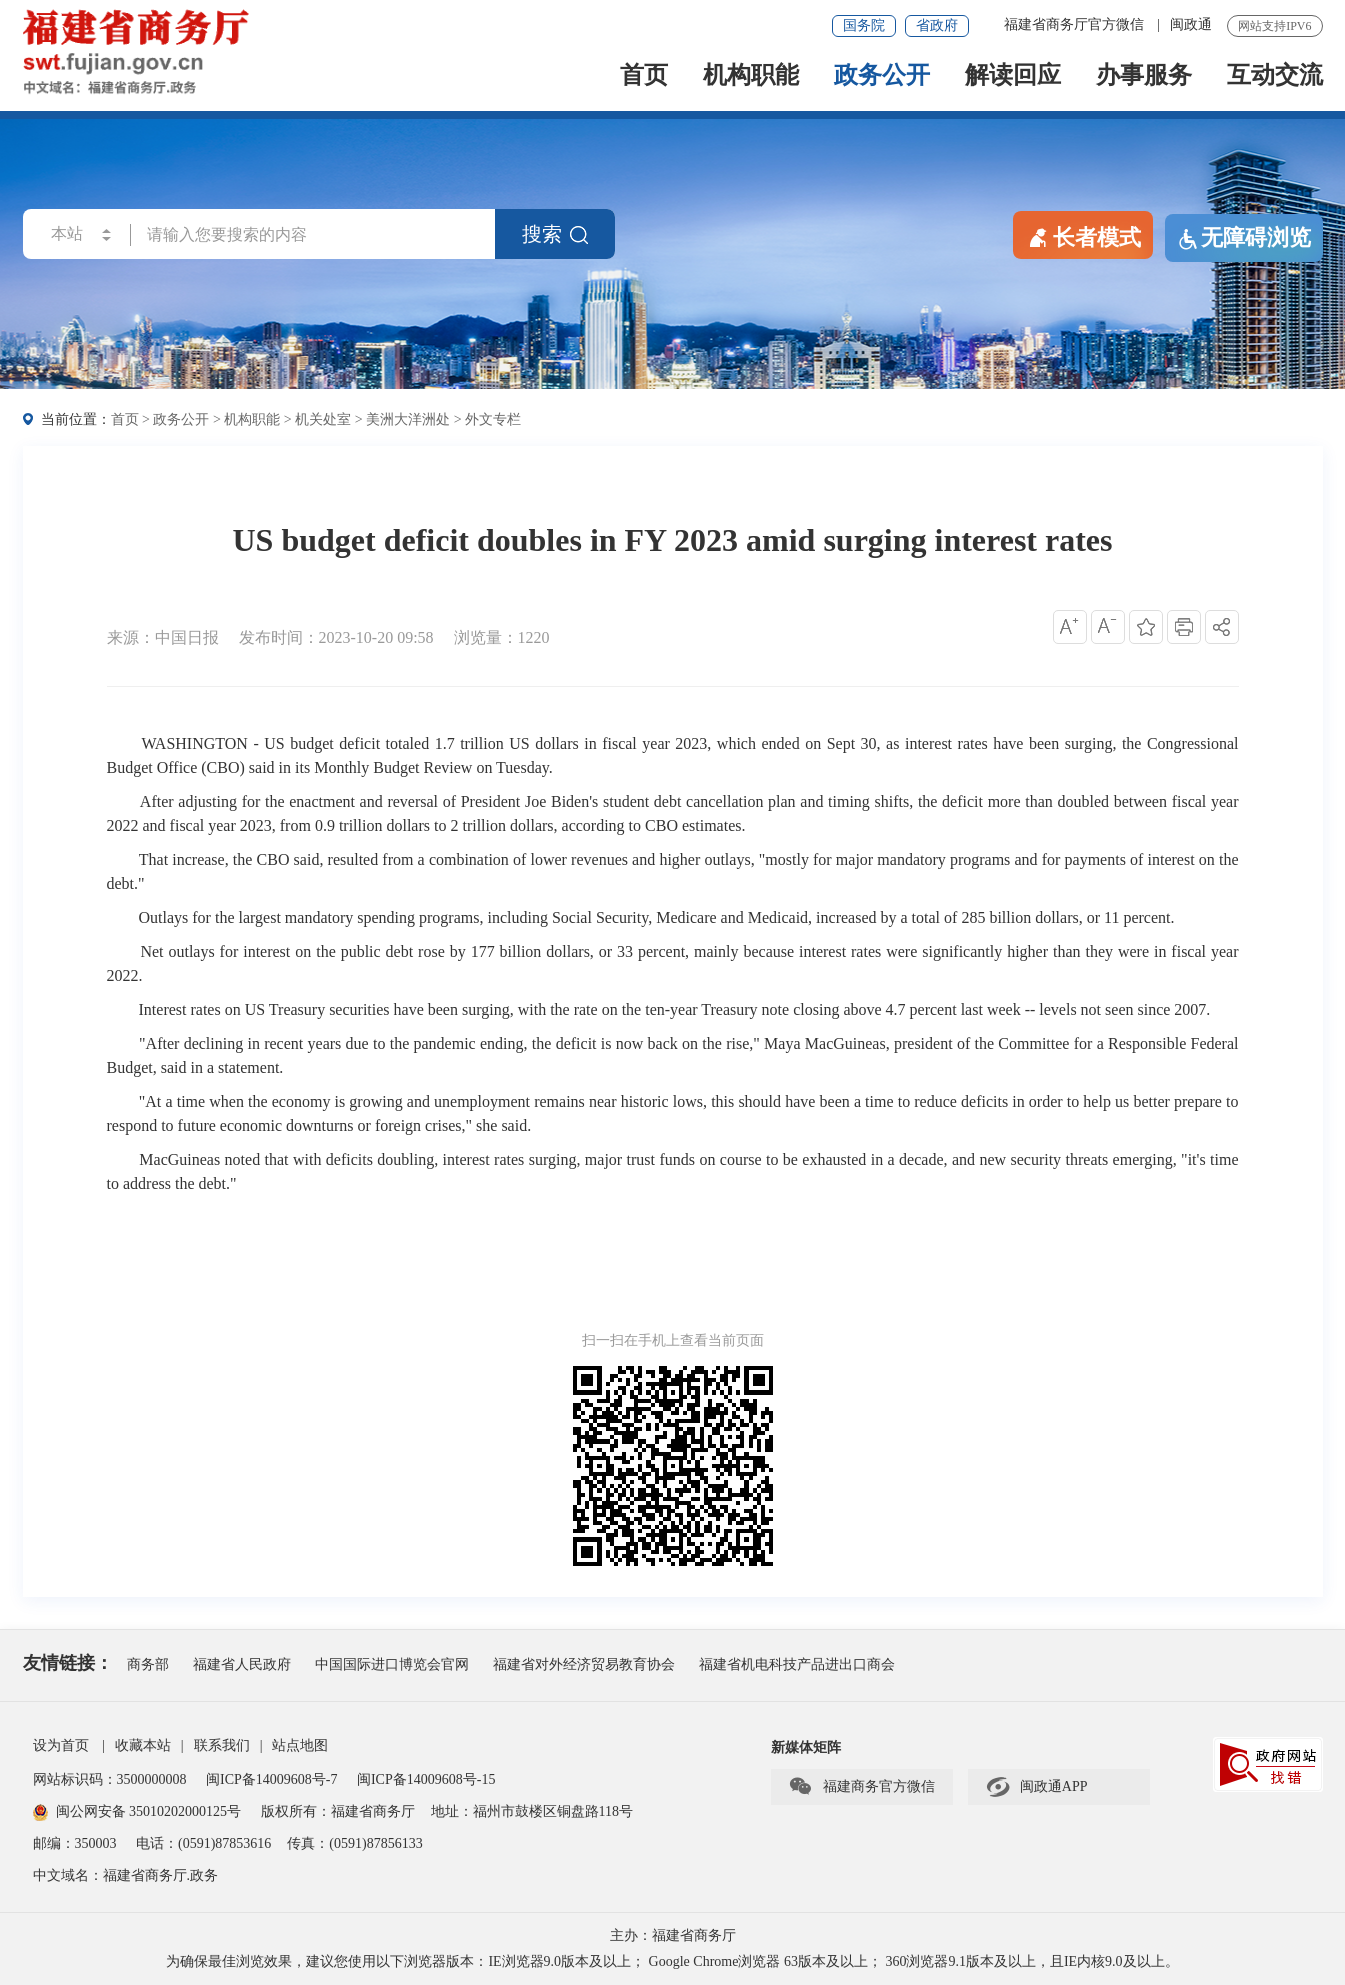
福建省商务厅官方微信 (1076, 24)
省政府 (937, 25)
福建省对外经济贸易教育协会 (584, 1664)
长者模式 (1083, 236)
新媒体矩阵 (806, 1747)
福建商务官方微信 (861, 1787)
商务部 (148, 1664)
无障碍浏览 (1244, 238)
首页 (644, 76)
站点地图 (300, 1745)
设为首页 (61, 1745)
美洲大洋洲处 (408, 419)
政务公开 (882, 76)
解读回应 (1013, 76)
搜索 (555, 234)
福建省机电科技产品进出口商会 (797, 1664)
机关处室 (323, 419)
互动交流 (1275, 76)
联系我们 (222, 1745)
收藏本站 (143, 1745)
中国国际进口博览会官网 (392, 1664)
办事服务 (1144, 76)
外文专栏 (493, 419)
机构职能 (751, 76)
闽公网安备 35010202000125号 (137, 1811)
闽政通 (1191, 24)
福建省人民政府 (242, 1664)
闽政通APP (1036, 1787)
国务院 (864, 25)
